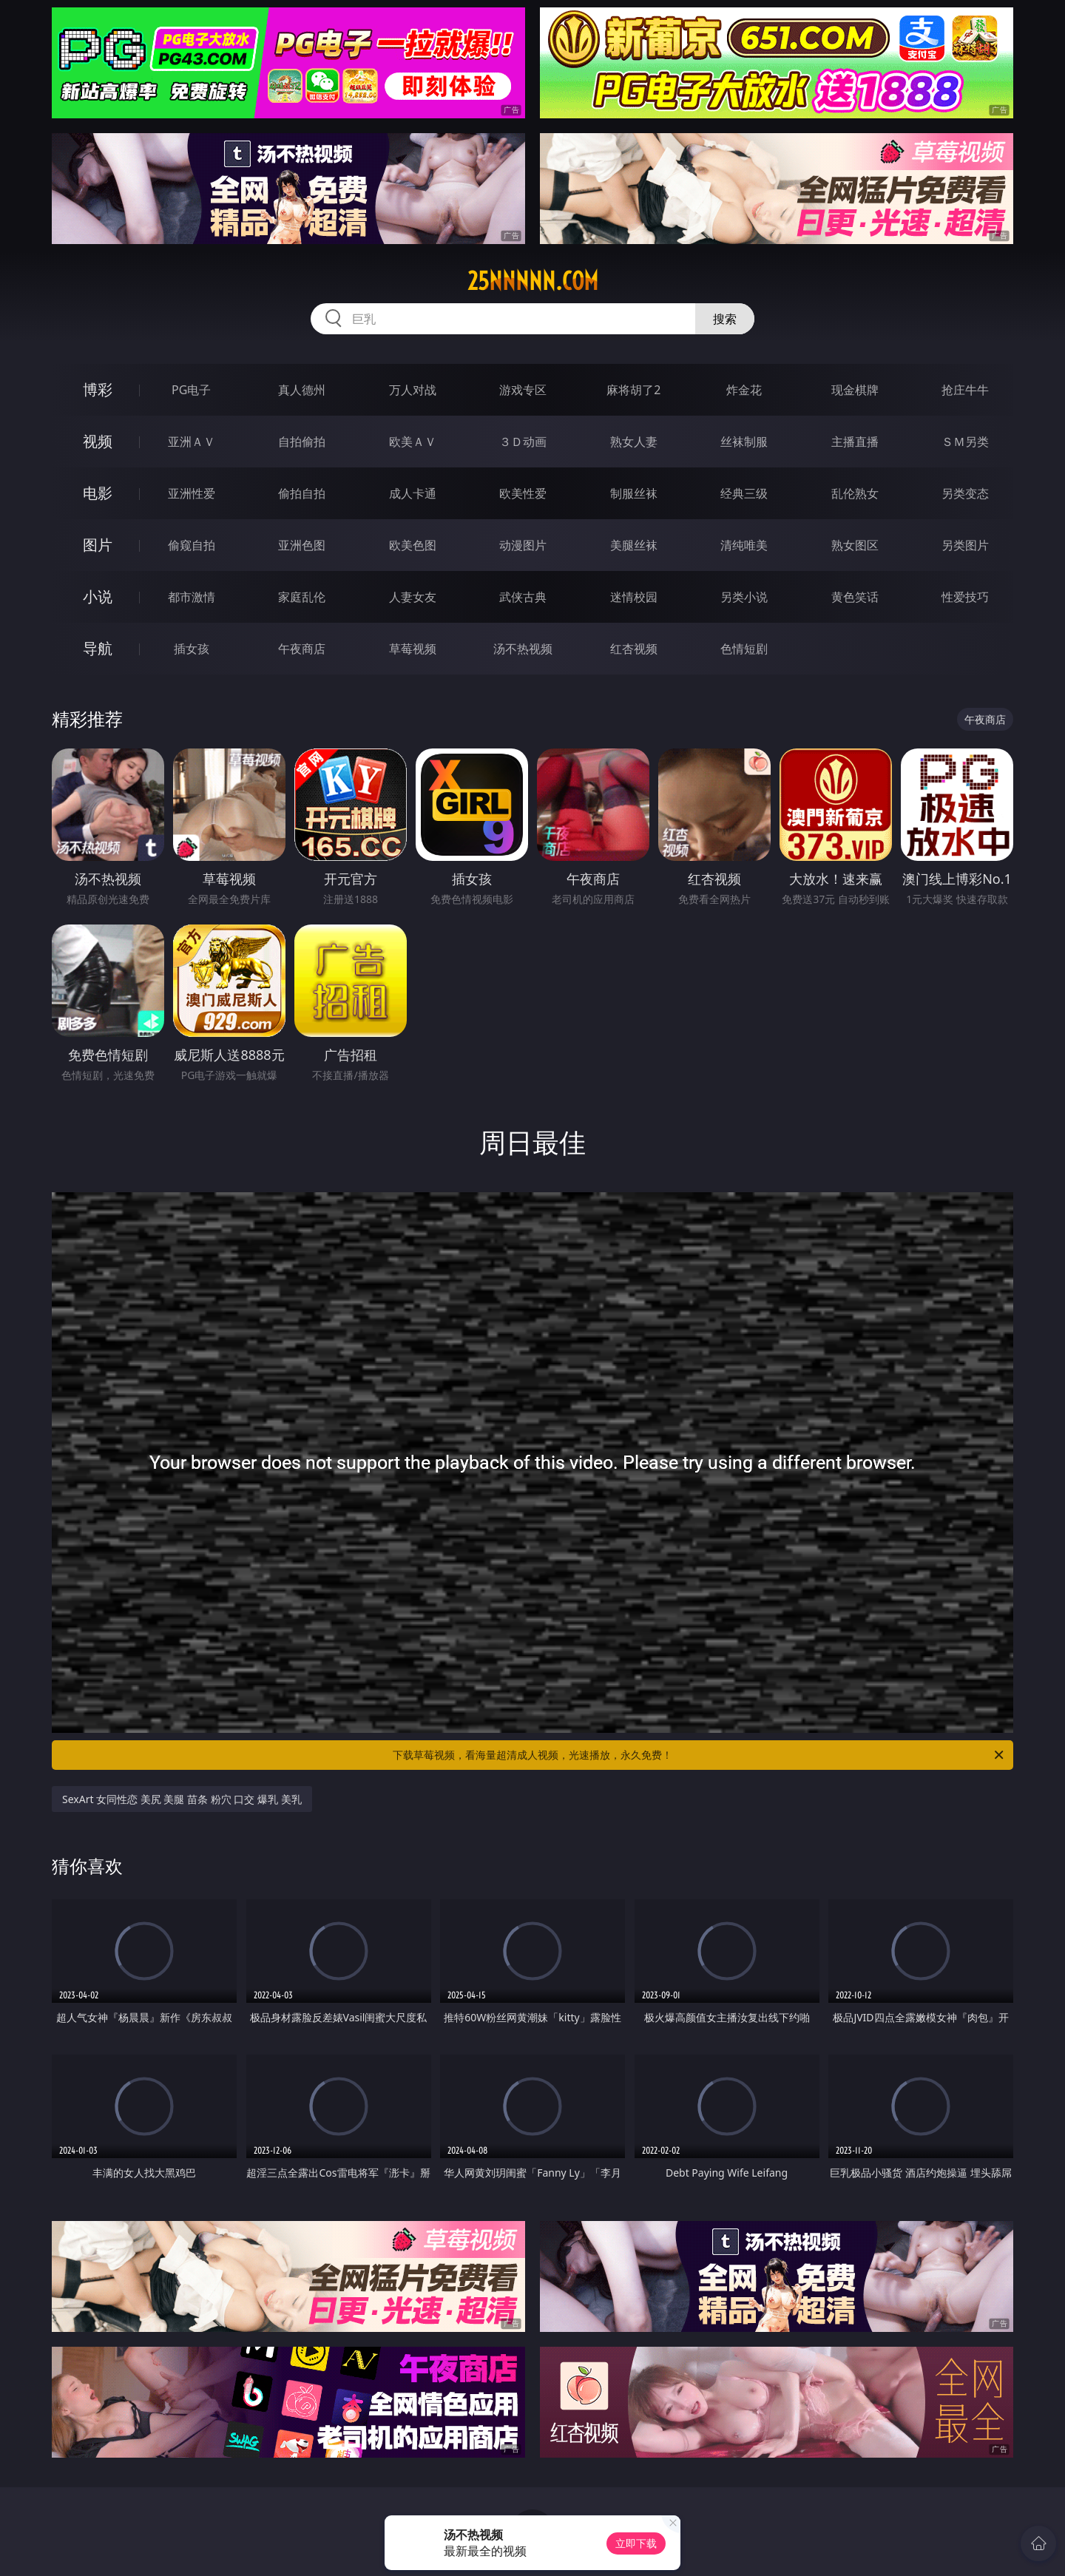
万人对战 (412, 390)
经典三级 (744, 493)
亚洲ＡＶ (191, 441)
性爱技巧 (965, 597)
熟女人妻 (633, 441)
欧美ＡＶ (412, 441)
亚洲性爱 (191, 493)
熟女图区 (855, 545)
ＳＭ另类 (965, 441)
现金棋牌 (855, 390)
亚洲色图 (301, 545)
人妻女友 (412, 597)
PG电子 (191, 390)
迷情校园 (633, 597)
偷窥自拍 (191, 545)
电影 (97, 493)
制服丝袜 (633, 493)
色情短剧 (744, 648)
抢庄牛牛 (965, 390)
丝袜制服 (744, 441)
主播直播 (855, 441)
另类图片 (965, 545)
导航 (97, 648)
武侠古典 (523, 597)
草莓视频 (412, 648)
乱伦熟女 (855, 493)
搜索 (725, 319)
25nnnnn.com (532, 281)
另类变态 (965, 493)
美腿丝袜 (633, 545)
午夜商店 (301, 648)
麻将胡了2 (633, 390)
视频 (97, 441)
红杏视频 (633, 648)
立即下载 (636, 2543)
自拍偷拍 (301, 441)
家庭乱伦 (301, 597)
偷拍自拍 (301, 493)
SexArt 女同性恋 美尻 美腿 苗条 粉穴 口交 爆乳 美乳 (182, 1799)
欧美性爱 (523, 493)
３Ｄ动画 (523, 441)
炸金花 (744, 390)
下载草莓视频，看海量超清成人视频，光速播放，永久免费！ (699, 1755)
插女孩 (191, 648)
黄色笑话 (855, 597)
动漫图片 (523, 545)
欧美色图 (412, 545)
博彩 (97, 389)
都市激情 (191, 597)
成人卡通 (412, 493)
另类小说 (744, 597)
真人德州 (301, 390)
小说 (97, 596)
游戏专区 (523, 390)
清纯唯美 (744, 545)
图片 (97, 545)
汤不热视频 (522, 648)
